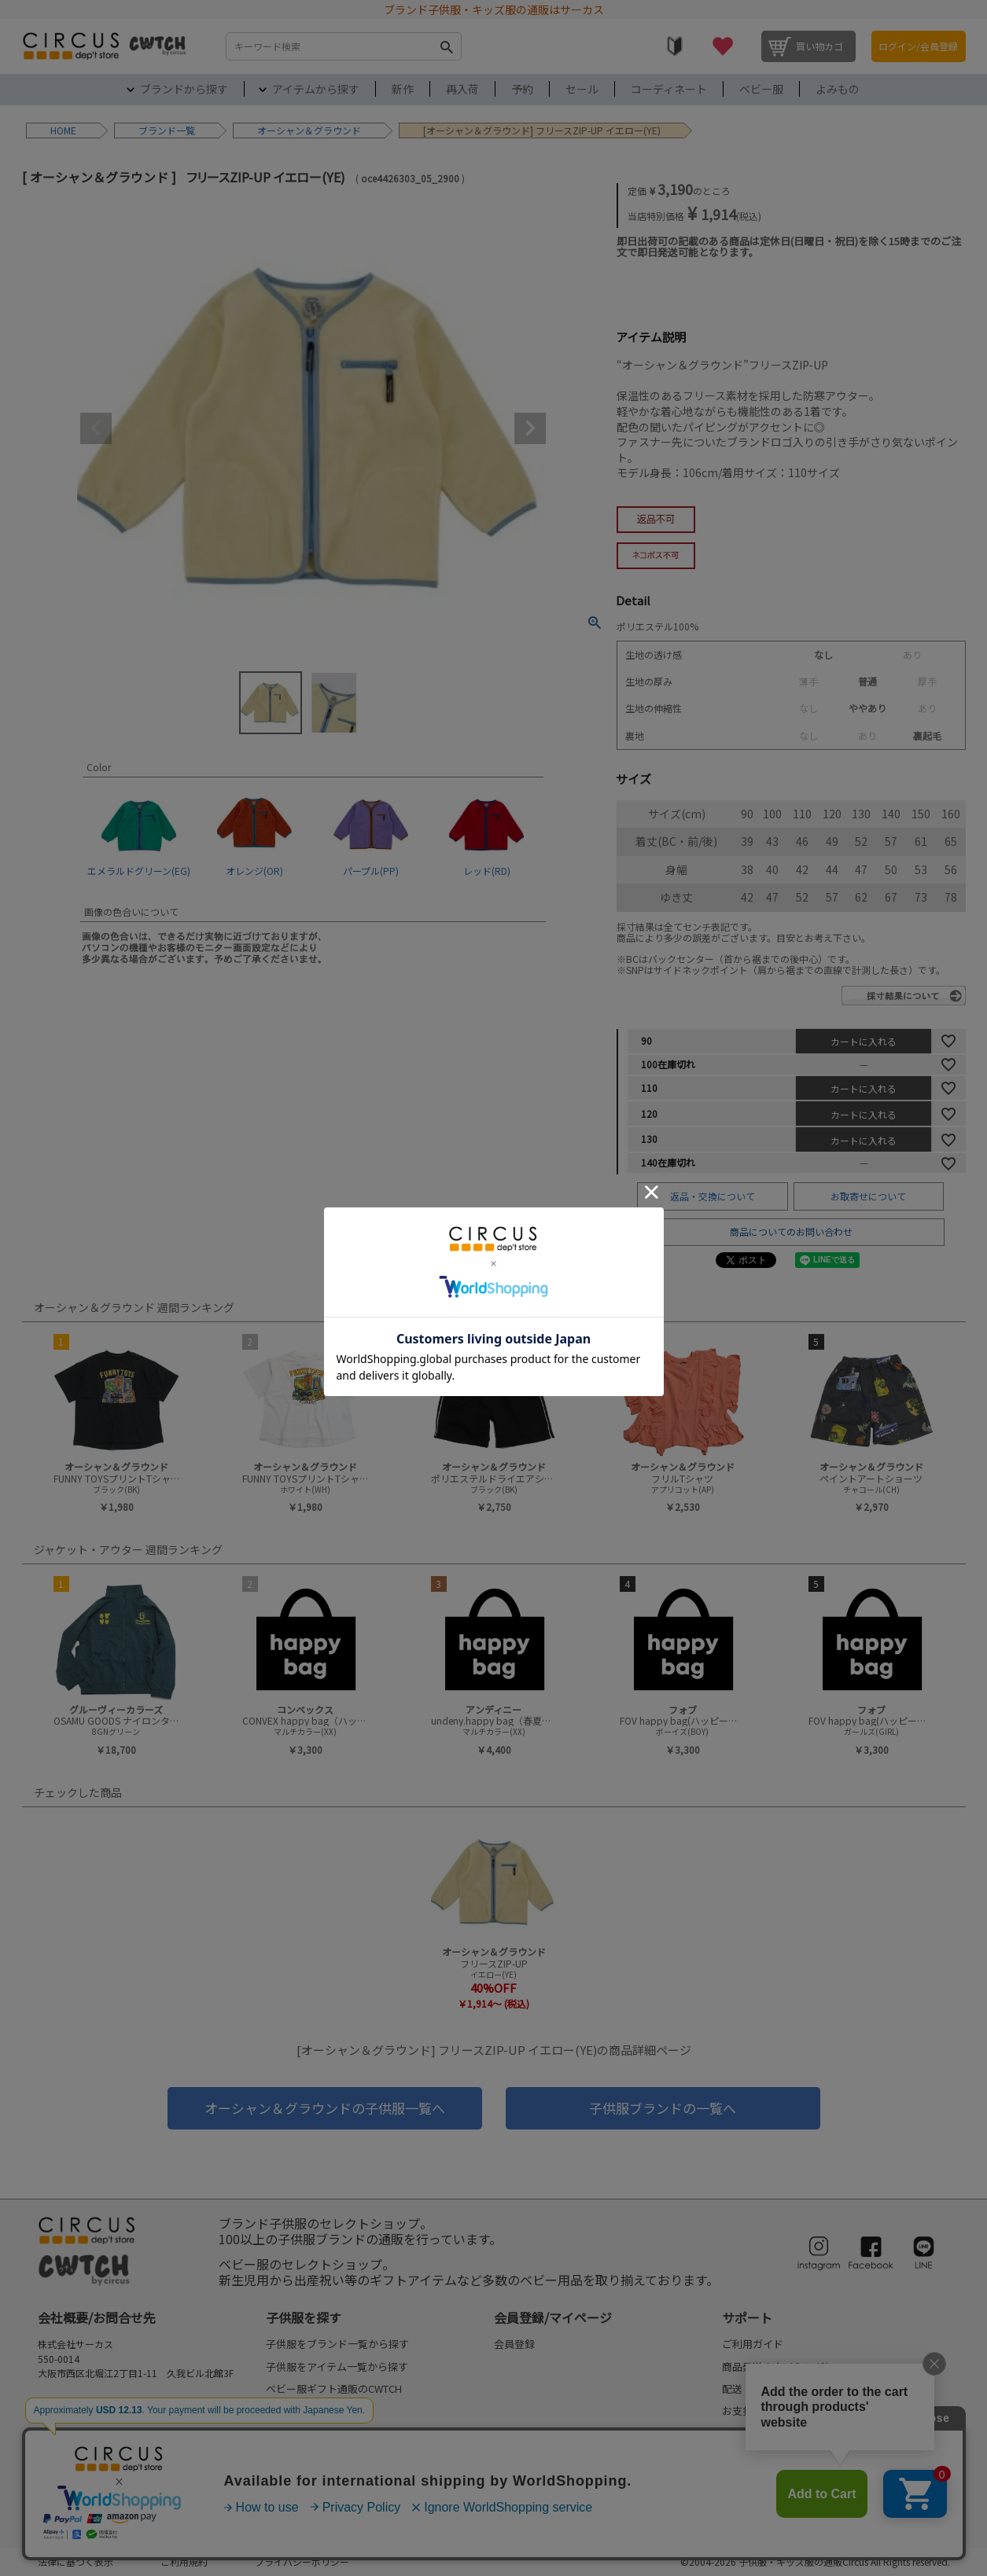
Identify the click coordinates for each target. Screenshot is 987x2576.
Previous (96, 428)
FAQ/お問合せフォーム (95, 2416)
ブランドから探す (184, 89)
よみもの (838, 89)
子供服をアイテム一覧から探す (337, 2366)
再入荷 (462, 89)
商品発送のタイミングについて (793, 2366)
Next (530, 428)
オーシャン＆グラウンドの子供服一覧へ (324, 2108)
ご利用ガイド (752, 2343)
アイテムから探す (315, 89)
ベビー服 (761, 89)
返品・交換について (712, 1196)
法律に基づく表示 (75, 2561)
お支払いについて (763, 2410)
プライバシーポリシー (302, 2561)
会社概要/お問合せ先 (97, 2317)
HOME (63, 130)
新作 (403, 89)
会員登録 (514, 2343)
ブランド (157, 130)
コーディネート (669, 89)
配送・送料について (768, 2388)
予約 (522, 89)
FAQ (731, 2455)
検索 (446, 46)
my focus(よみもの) (311, 2500)
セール (581, 89)
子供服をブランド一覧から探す (337, 2343)
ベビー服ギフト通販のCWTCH (334, 2388)
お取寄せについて (868, 1196)
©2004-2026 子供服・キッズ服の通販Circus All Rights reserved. (815, 2561)
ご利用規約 (184, 2561)
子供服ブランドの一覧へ (662, 2108)
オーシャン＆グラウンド (309, 130)
